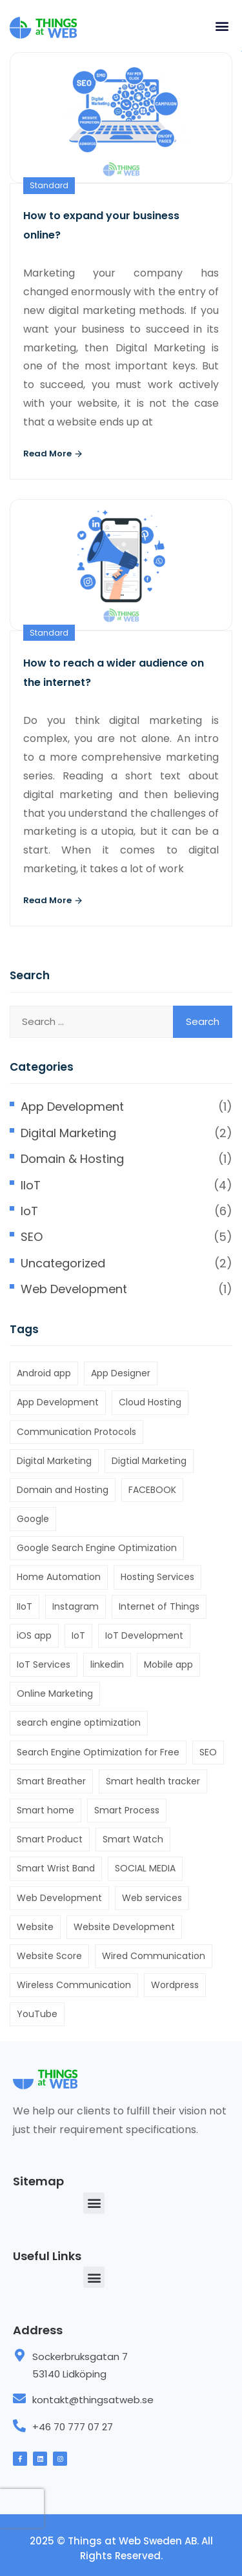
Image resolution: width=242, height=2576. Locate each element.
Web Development (74, 1289)
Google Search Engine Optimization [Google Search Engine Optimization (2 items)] (97, 1547)
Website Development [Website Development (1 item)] (124, 1926)
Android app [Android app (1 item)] (44, 1373)
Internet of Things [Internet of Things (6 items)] (159, 1606)
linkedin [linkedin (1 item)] (107, 1664)
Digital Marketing (68, 1133)
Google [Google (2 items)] (33, 1518)
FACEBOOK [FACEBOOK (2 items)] (152, 1489)
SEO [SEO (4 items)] (208, 1752)
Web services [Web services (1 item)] (152, 1897)
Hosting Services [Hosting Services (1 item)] (157, 1576)
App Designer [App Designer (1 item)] (120, 1373)
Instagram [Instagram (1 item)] (75, 1606)
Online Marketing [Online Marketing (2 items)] (55, 1693)
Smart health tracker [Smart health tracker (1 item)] (153, 1781)
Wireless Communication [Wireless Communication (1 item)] (74, 1984)
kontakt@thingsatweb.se (93, 2399)
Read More (53, 454)
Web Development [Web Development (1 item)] (59, 1897)
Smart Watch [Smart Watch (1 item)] (133, 1839)
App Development (72, 1106)
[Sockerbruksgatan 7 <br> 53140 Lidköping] (19, 2355)
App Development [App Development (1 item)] (58, 1402)
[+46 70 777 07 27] (19, 2425)
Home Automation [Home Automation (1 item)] (59, 1576)
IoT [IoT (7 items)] (78, 1635)
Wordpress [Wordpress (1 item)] (175, 1984)
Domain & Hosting (72, 1159)
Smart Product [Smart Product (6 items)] (50, 1839)
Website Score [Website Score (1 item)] (49, 1955)
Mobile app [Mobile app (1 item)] (168, 1664)
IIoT (31, 1185)
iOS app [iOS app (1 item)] (34, 1635)
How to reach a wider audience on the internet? (113, 673)
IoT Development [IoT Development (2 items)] (144, 1635)
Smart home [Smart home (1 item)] (45, 1810)
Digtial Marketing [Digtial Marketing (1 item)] (149, 1460)
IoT (29, 1211)
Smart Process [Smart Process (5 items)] (126, 1810)
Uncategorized (63, 1263)
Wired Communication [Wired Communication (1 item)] (153, 1955)
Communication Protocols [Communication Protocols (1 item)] (76, 1431)
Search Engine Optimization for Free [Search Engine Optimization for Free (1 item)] (98, 1752)
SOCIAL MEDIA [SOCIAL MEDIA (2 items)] (145, 1868)
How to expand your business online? (101, 225)
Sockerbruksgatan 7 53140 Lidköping (80, 2365)
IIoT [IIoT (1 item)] (24, 1606)
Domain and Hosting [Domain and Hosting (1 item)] (62, 1489)
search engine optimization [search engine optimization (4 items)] (79, 1722)
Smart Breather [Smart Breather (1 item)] (51, 1781)
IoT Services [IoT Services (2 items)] (43, 1664)
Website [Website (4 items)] (35, 1926)
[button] (221, 25)
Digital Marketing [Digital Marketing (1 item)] (54, 1460)
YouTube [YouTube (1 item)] (37, 2013)
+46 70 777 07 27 (72, 2427)
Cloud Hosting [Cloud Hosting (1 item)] (150, 1402)
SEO (32, 1237)
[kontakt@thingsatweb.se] (19, 2398)
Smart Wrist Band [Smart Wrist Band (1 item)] (56, 1868)
